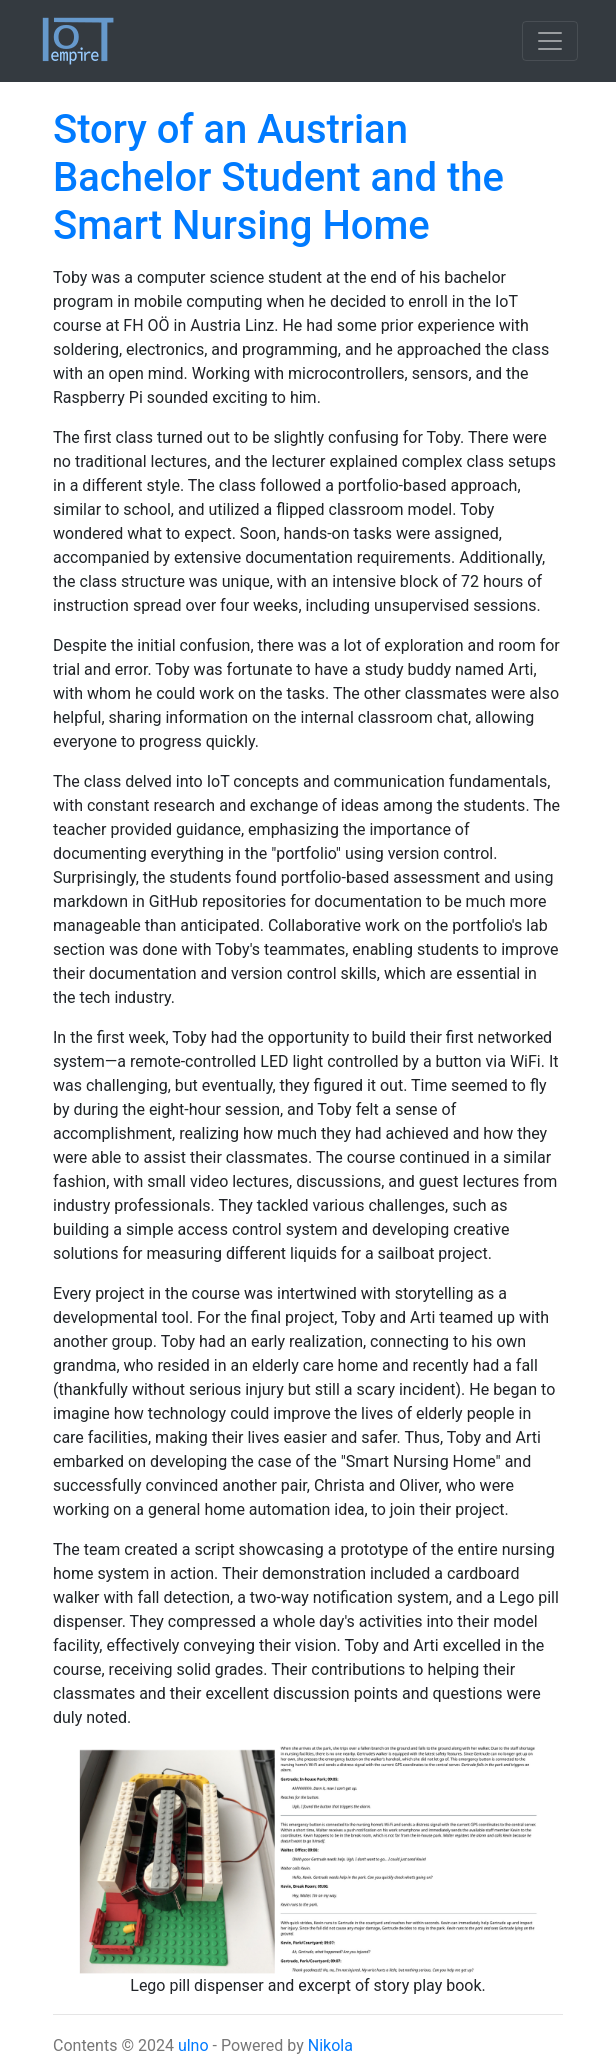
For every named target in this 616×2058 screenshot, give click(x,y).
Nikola (330, 2045)
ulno (193, 2045)
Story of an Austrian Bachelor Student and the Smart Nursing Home (278, 177)
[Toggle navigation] (550, 41)
